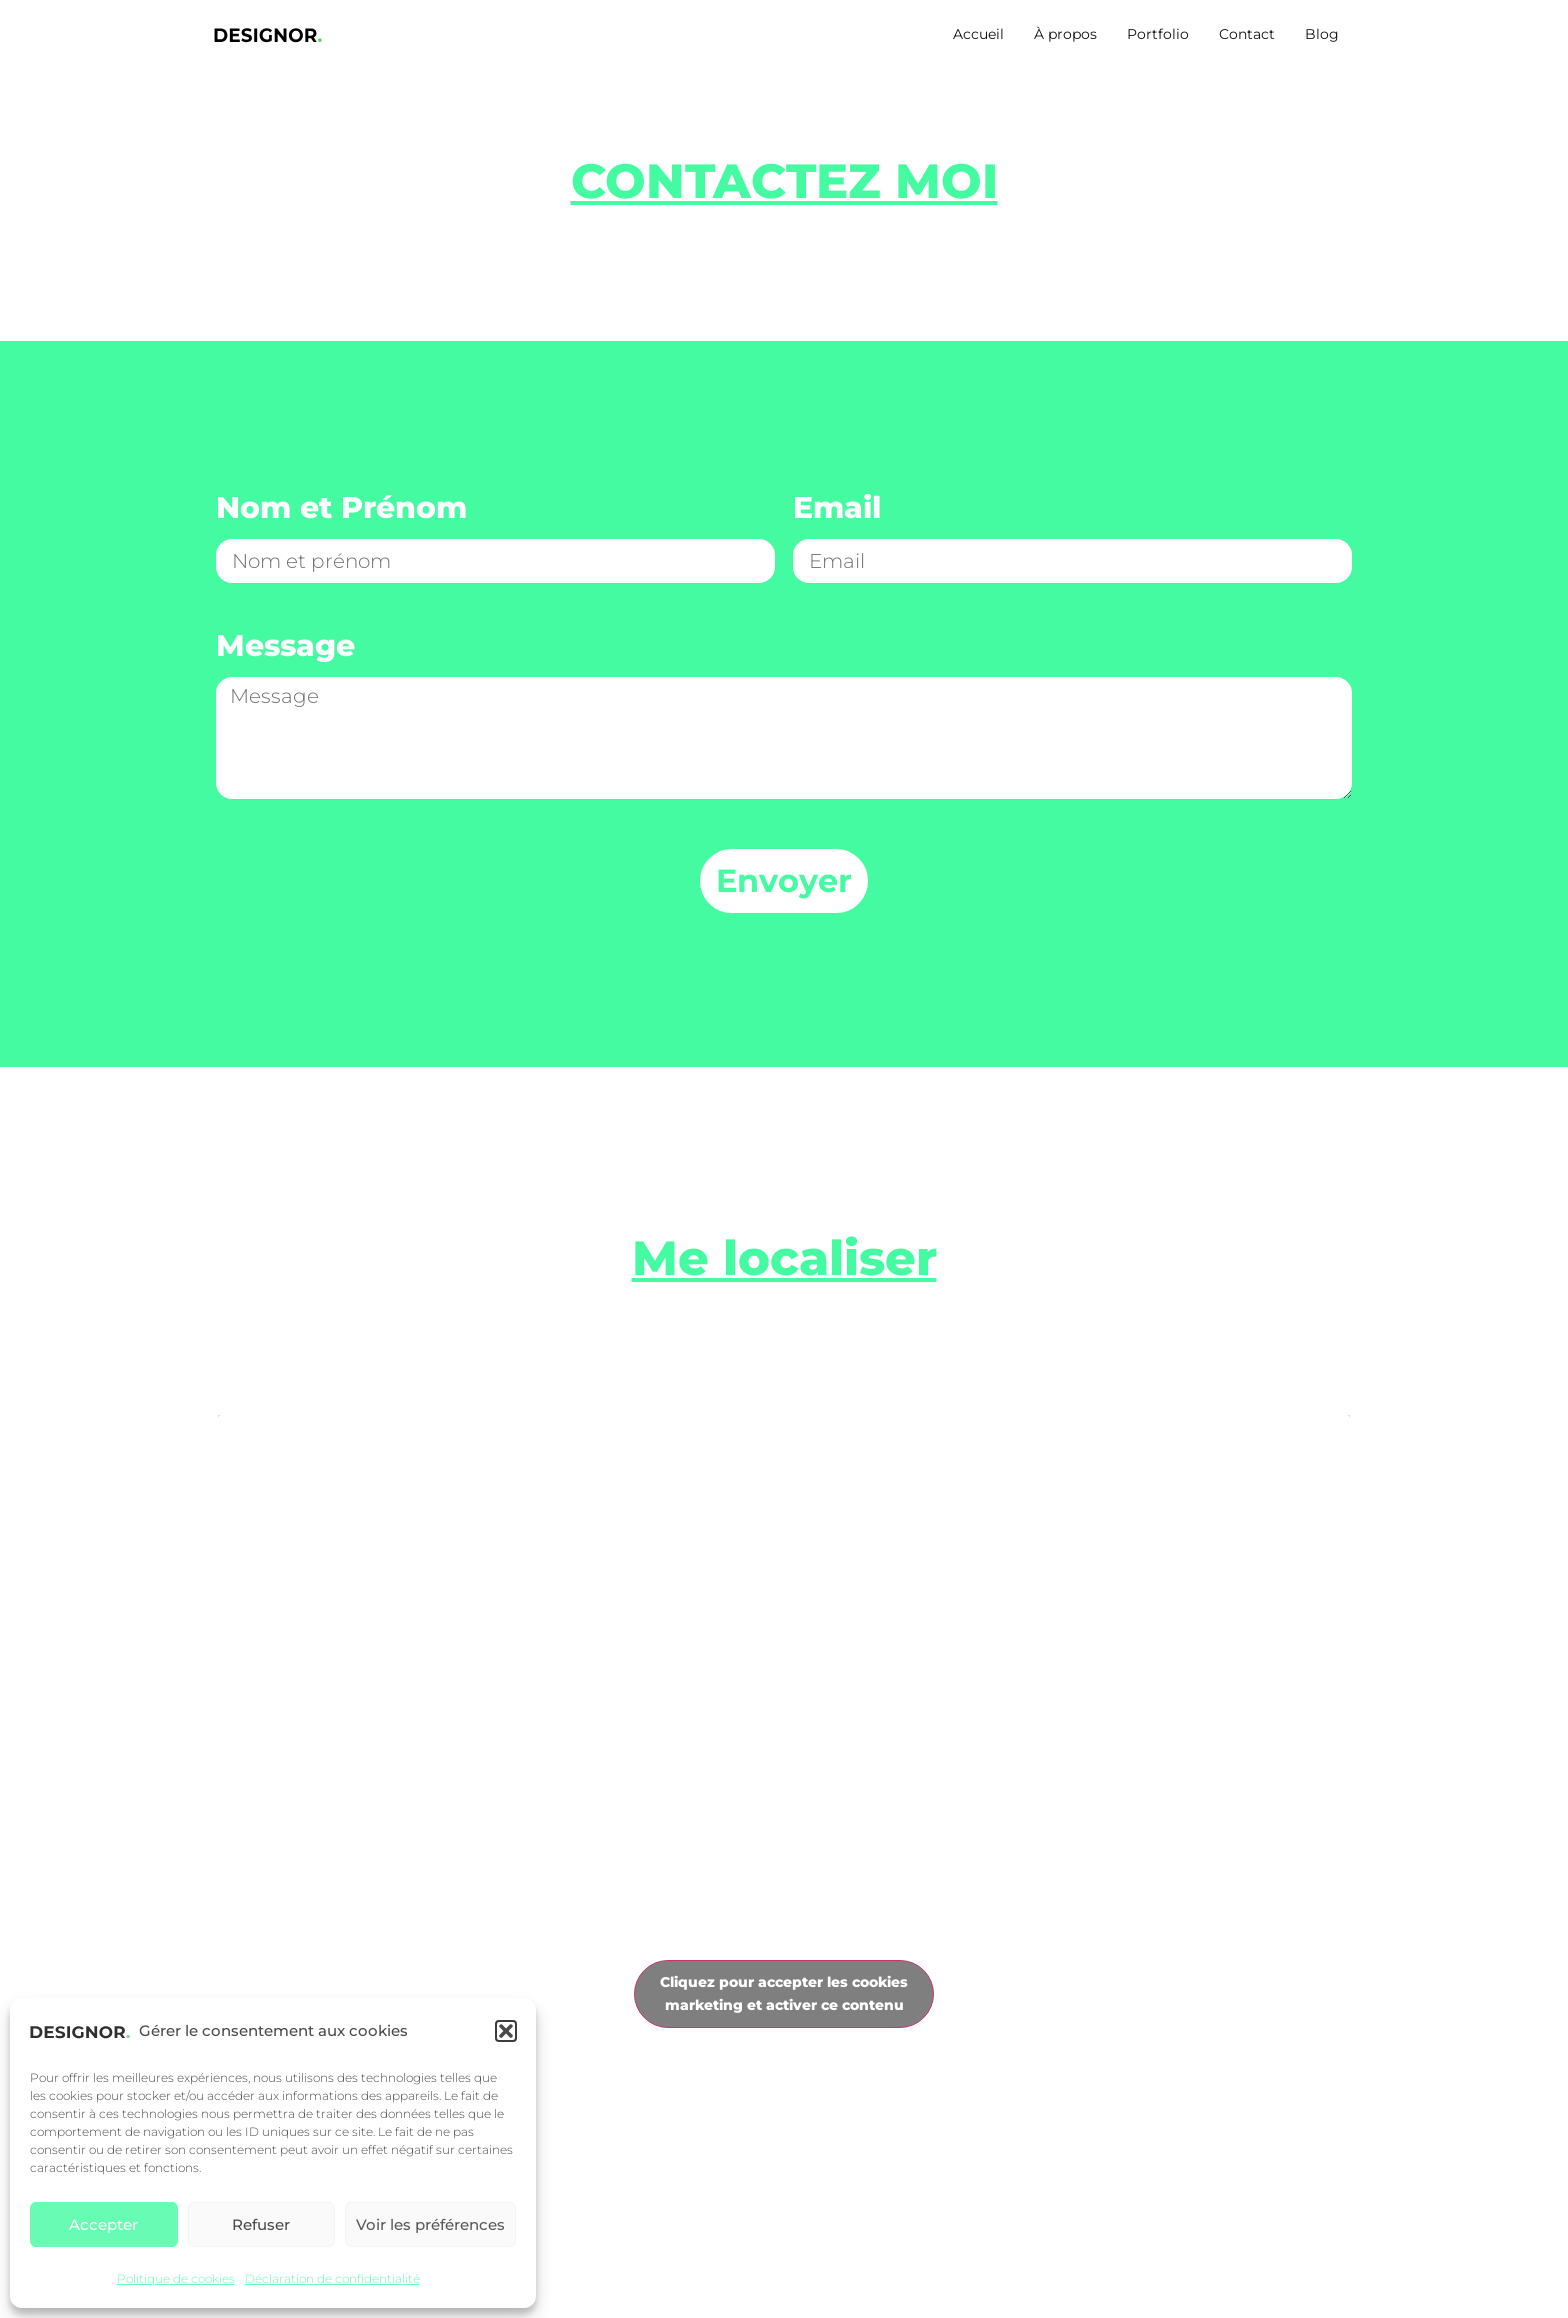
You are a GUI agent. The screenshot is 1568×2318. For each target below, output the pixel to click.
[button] (506, 2031)
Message (285, 647)
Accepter (103, 2224)
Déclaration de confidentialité (332, 2278)
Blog (1322, 34)
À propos (1065, 34)
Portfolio (1158, 34)
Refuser (261, 2224)
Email (837, 509)
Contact (1247, 34)
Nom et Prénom (341, 509)
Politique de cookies (176, 2278)
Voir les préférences (430, 2224)
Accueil (978, 34)
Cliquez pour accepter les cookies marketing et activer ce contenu (784, 1993)
